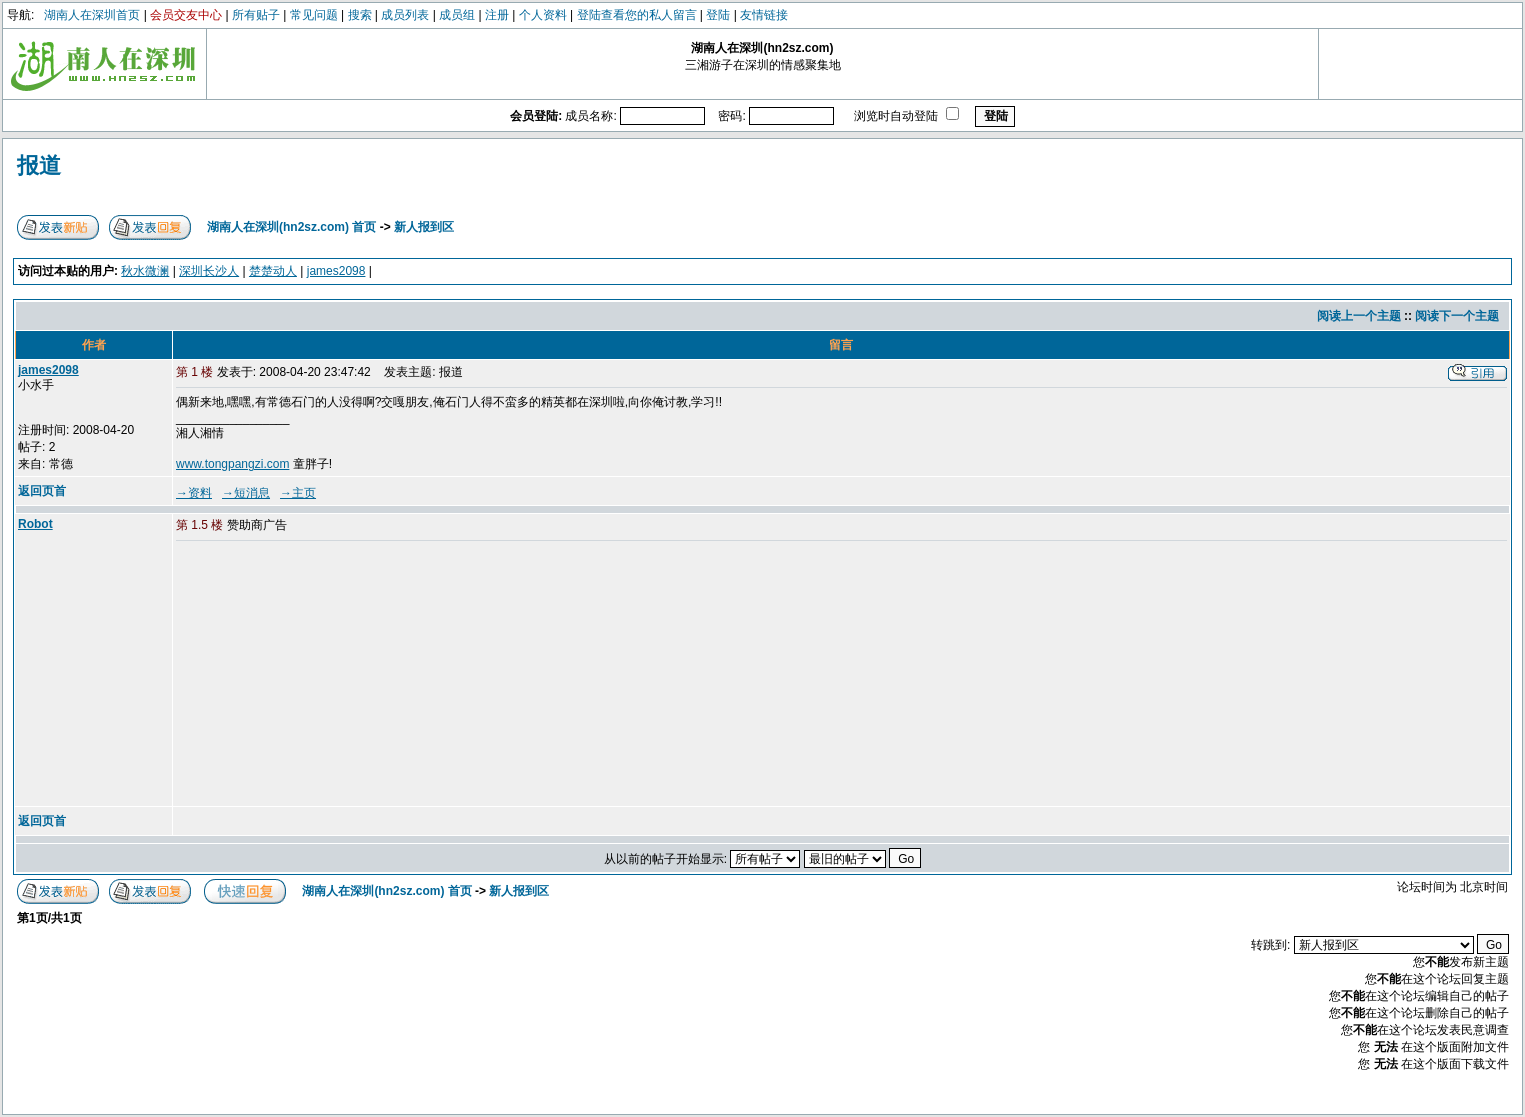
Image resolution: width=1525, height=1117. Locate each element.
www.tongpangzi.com (232, 464)
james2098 (336, 271)
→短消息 (246, 493)
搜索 (360, 15)
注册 (497, 15)
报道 (39, 165)
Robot (35, 524)
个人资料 (543, 15)
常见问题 (314, 15)
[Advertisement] (329, 675)
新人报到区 (424, 227)
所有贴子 (256, 15)
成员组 (457, 15)
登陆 (718, 15)
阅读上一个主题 (1359, 316)
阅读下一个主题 (1457, 316)
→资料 (194, 493)
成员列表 (405, 15)
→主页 (298, 493)
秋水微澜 (145, 271)
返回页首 (42, 491)
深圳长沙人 (209, 271)
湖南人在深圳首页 (92, 15)
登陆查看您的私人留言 (637, 15)
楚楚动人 (273, 271)
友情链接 (764, 15)
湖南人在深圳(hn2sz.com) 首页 (291, 227)
